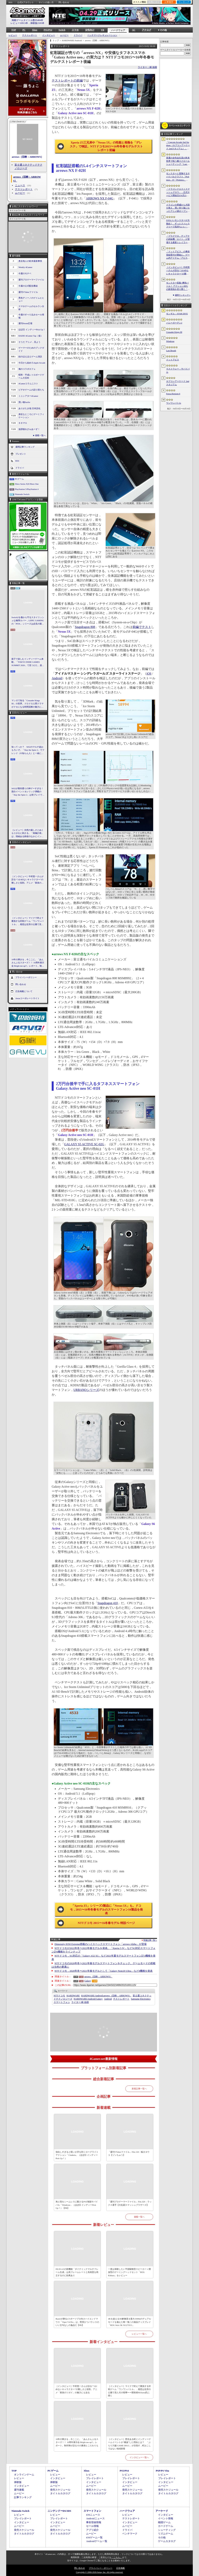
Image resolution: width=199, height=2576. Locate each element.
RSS (10, 2)
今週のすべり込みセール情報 (31, 316)
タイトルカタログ (60, 2493)
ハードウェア (118, 30)
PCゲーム (19, 479)
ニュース (20, 185)
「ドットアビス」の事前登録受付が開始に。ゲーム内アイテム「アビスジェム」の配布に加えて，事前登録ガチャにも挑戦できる (178, 255)
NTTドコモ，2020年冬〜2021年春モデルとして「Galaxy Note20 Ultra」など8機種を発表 (104, 1970)
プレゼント (20, 453)
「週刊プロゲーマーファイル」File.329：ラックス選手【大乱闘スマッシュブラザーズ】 (129, 2203)
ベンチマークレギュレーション (102, 35)
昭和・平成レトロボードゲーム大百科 (31, 376)
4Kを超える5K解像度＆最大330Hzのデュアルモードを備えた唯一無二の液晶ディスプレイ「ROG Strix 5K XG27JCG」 (129, 2322)
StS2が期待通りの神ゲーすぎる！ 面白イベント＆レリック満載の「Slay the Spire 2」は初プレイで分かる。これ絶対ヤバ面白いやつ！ (28, 792)
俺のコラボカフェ (27, 369)
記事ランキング (23, 2497)
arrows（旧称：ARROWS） (27, 156)
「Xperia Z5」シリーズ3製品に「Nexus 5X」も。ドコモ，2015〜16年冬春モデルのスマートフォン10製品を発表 (106, 1909)
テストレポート (29, 35)
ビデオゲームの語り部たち (31, 390)
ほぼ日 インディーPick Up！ (31, 329)
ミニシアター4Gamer (28, 396)
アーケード (161, 2510)
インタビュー (48, 35)
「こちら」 (116, 2557)
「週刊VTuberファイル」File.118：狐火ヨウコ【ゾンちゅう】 (128, 2153)
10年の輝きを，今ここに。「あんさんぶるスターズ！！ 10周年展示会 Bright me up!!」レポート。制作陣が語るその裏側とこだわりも (27, 963)
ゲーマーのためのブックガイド (31, 349)
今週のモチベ (24, 273)
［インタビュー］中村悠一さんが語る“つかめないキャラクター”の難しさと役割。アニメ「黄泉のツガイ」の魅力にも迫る (27, 879)
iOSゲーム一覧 (94, 2537)
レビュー (13, 35)
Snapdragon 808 (85, 627)
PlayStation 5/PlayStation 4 (26, 489)
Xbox (34, 30)
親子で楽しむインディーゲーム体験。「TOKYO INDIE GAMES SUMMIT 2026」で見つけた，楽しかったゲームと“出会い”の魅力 (27, 662)
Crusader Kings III (174, 332)
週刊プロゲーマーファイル (31, 279)
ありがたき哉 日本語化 (29, 408)
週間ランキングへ (182, 295)
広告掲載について (23, 991)
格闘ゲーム (164, 2522)
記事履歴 (169, 2)
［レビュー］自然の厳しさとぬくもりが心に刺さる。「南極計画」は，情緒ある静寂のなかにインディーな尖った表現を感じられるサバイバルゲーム (27, 833)
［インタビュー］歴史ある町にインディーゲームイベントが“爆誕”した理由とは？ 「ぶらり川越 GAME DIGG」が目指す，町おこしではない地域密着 (129, 2444)
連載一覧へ (40, 435)
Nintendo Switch (22, 494)
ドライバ (78, 35)
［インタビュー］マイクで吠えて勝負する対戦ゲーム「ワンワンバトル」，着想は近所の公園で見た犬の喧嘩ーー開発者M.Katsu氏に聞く (27, 921)
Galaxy (87, 1980)
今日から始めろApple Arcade (31, 363)
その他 (162, 2537)
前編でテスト (142, 627)
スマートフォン (62, 2002)
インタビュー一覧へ (139, 2457)
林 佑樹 (80, 2002)
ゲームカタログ (167, 2541)
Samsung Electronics (140, 1999)
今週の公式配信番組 (28, 286)
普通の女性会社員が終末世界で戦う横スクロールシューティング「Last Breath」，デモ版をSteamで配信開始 (178, 161)
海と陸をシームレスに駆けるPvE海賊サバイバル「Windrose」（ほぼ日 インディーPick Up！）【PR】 (77, 2204)
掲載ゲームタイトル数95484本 (27, 20)
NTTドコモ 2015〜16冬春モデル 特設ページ (106, 1923)
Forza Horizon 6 (173, 393)
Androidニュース (95, 2518)
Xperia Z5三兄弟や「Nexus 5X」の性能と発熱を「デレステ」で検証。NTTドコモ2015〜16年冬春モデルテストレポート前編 (106, 146)
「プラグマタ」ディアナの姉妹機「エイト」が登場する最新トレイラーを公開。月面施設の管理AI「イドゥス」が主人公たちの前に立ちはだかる (178, 239)
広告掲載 (120, 2568)
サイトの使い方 (46, 2)
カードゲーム (165, 2526)
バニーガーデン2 (174, 323)
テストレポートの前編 (67, 80)
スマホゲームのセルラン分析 (31, 308)
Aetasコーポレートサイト (27, 998)
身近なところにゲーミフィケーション (31, 416)
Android (57, 678)
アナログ (146, 30)
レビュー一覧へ (139, 2334)
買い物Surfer (24, 402)
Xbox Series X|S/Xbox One (27, 484)
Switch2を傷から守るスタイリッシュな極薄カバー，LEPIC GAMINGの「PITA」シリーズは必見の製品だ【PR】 (27, 620)
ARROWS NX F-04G (99, 198)
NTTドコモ (59, 1995)
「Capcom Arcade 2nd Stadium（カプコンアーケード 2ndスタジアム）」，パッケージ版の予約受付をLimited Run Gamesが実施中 (178, 145)
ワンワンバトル (173, 403)
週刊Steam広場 (25, 323)
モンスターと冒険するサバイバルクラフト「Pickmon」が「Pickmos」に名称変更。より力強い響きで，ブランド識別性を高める (178, 177)
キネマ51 (22, 423)
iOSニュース (93, 2514)
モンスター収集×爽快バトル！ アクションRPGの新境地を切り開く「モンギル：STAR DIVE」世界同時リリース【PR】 (178, 286)
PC (23, 30)
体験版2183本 (37, 23)
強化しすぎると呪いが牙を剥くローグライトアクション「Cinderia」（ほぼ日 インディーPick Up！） (77, 2155)
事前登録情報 (93, 2522)
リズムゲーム (165, 2533)
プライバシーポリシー (26, 977)
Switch (61, 30)
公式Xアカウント (25, 2)
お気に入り (154, 2)
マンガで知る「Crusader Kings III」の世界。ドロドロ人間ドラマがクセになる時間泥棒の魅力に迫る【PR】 (27, 704)
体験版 (18, 2482)
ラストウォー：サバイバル (178, 370)
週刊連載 (19, 2489)
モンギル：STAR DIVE (177, 313)
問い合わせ (63, 2)
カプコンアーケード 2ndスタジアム (177, 383)
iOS (149, 673)
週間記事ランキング (25, 446)
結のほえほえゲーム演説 (30, 356)
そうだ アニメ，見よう (29, 342)
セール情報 (92, 2526)
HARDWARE (73, 1995)
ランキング (184, 2)
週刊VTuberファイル (28, 292)
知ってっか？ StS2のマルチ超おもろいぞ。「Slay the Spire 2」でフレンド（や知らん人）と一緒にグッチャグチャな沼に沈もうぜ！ (27, 750)
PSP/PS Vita (162, 2470)
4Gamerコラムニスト (28, 383)
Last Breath (171, 350)
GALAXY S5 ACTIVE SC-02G (84, 1144)
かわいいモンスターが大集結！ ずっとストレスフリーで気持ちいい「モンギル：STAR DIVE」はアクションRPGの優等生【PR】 (178, 223)
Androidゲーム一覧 (96, 2541)
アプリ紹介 (92, 2529)
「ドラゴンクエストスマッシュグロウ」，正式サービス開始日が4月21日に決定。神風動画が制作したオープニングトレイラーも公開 (178, 192)
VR (102, 30)
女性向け (89, 30)
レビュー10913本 (19, 23)
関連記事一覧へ (150, 1940)
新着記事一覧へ (139, 2088)
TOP (13, 30)
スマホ (75, 30)
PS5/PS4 (48, 30)
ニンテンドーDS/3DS (59, 2510)
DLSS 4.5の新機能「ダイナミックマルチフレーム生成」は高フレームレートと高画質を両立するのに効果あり (77, 2272)
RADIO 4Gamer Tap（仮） (30, 336)
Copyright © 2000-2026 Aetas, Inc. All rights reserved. (99, 2572)
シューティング (167, 2529)
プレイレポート (95, 2478)
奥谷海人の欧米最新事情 (30, 261)
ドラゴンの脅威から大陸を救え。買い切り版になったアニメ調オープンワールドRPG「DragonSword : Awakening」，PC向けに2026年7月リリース (178, 208)
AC (133, 30)
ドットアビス (172, 359)
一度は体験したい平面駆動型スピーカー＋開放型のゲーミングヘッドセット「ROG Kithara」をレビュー (129, 2272)
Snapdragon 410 (108, 1603)
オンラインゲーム (24, 2474)
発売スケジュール (60, 2489)
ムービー (64, 35)
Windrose (170, 341)
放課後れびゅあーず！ (29, 429)
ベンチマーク (129, 2533)
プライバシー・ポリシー (100, 2568)
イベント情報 (165, 2518)
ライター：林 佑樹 (147, 67)
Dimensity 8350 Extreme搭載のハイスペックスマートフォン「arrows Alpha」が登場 (101, 1944)
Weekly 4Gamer (25, 267)
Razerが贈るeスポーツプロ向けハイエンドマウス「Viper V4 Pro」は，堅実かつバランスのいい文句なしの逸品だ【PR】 (77, 2322)
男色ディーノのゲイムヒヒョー (31, 299)
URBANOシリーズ (86, 1389)
